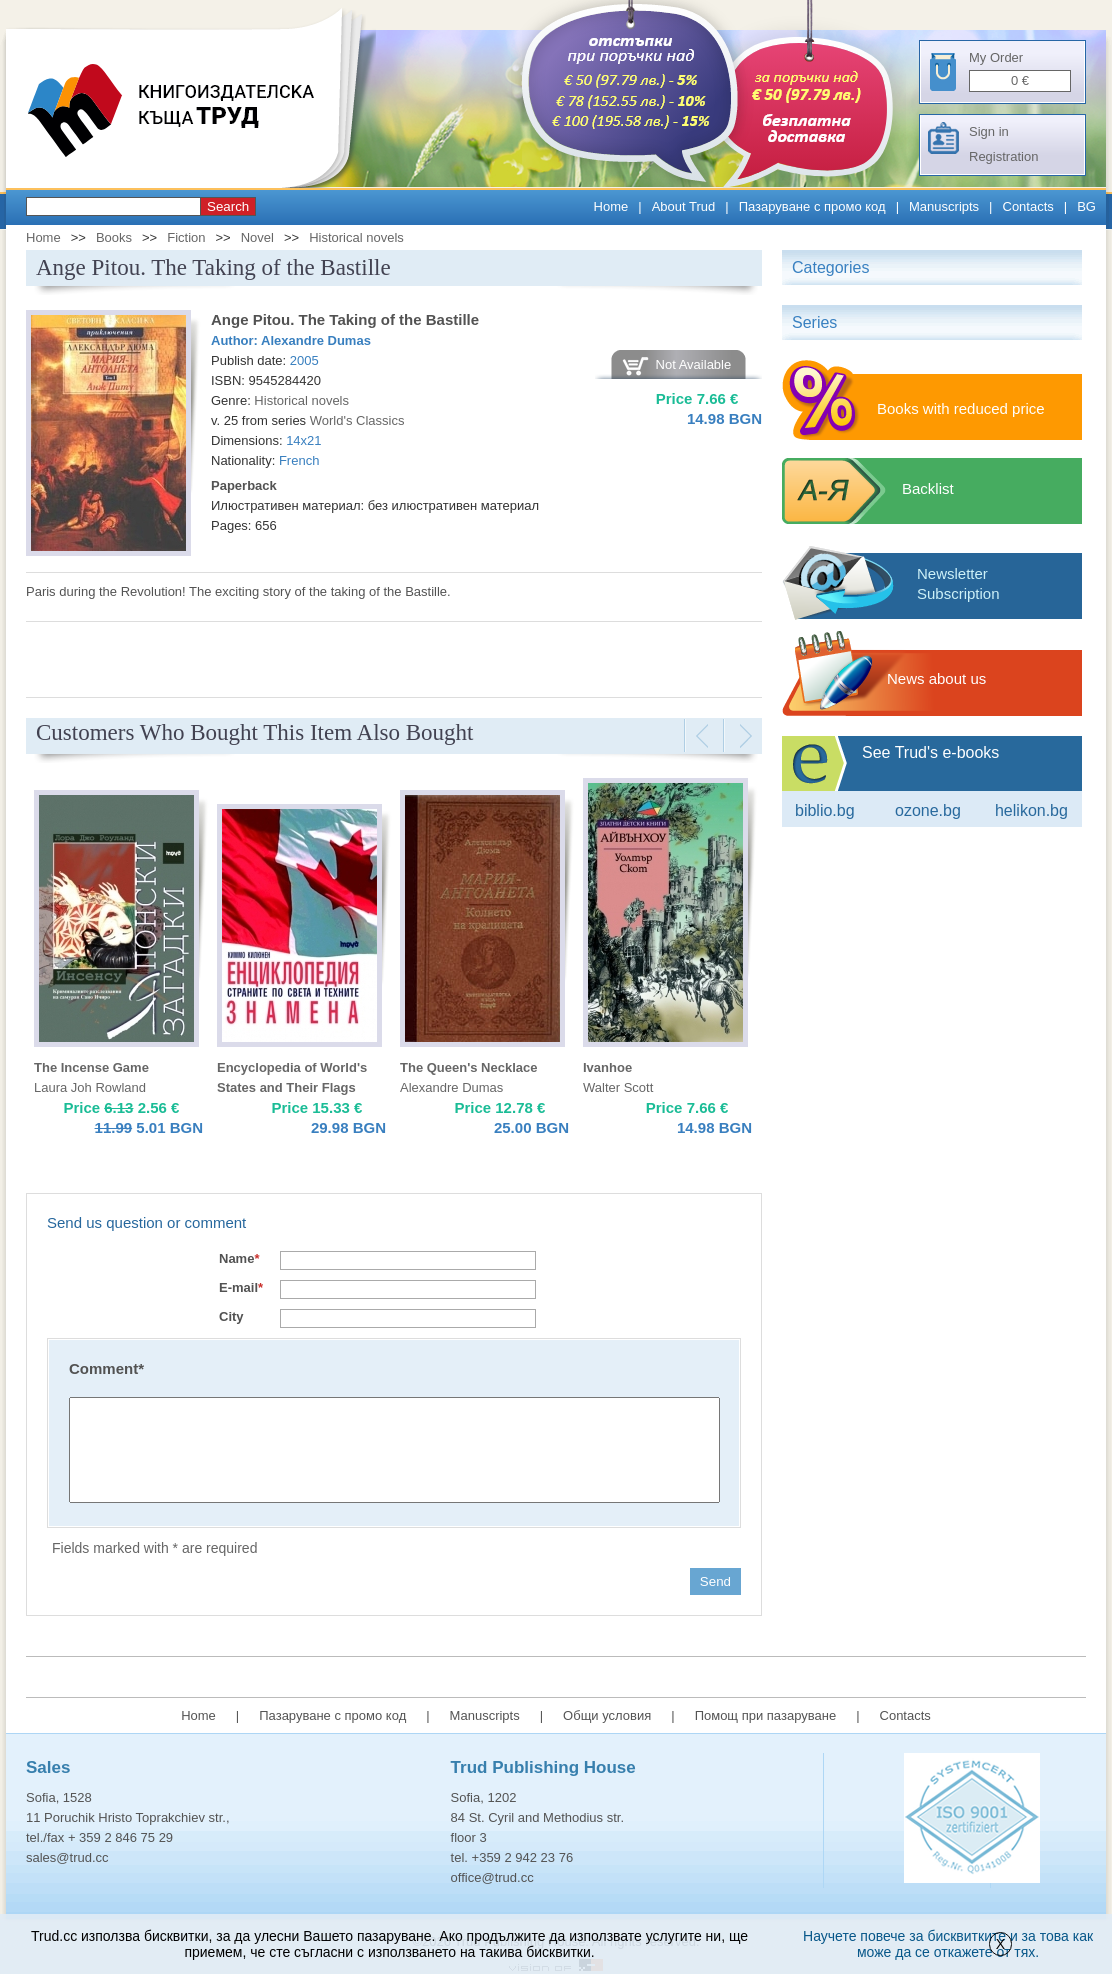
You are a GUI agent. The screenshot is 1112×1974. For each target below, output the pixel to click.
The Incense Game (91, 1067)
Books (114, 237)
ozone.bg (928, 810)
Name (239, 1258)
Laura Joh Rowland (90, 1087)
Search (228, 206)
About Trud (684, 206)
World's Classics (357, 420)
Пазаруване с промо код (812, 206)
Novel (257, 237)
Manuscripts (944, 206)
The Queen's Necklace (469, 1067)
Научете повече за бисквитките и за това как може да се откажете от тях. (948, 1944)
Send (715, 1581)
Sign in (989, 131)
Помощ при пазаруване (766, 1715)
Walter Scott (618, 1087)
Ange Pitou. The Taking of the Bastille (345, 319)
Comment (106, 1368)
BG (1086, 206)
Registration (1003, 156)
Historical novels (356, 237)
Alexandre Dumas (316, 340)
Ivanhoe (607, 1067)
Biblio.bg (825, 810)
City (231, 1316)
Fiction (186, 237)
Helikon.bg (1031, 810)
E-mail (241, 1287)
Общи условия (607, 1715)
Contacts (1028, 206)
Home (611, 206)
